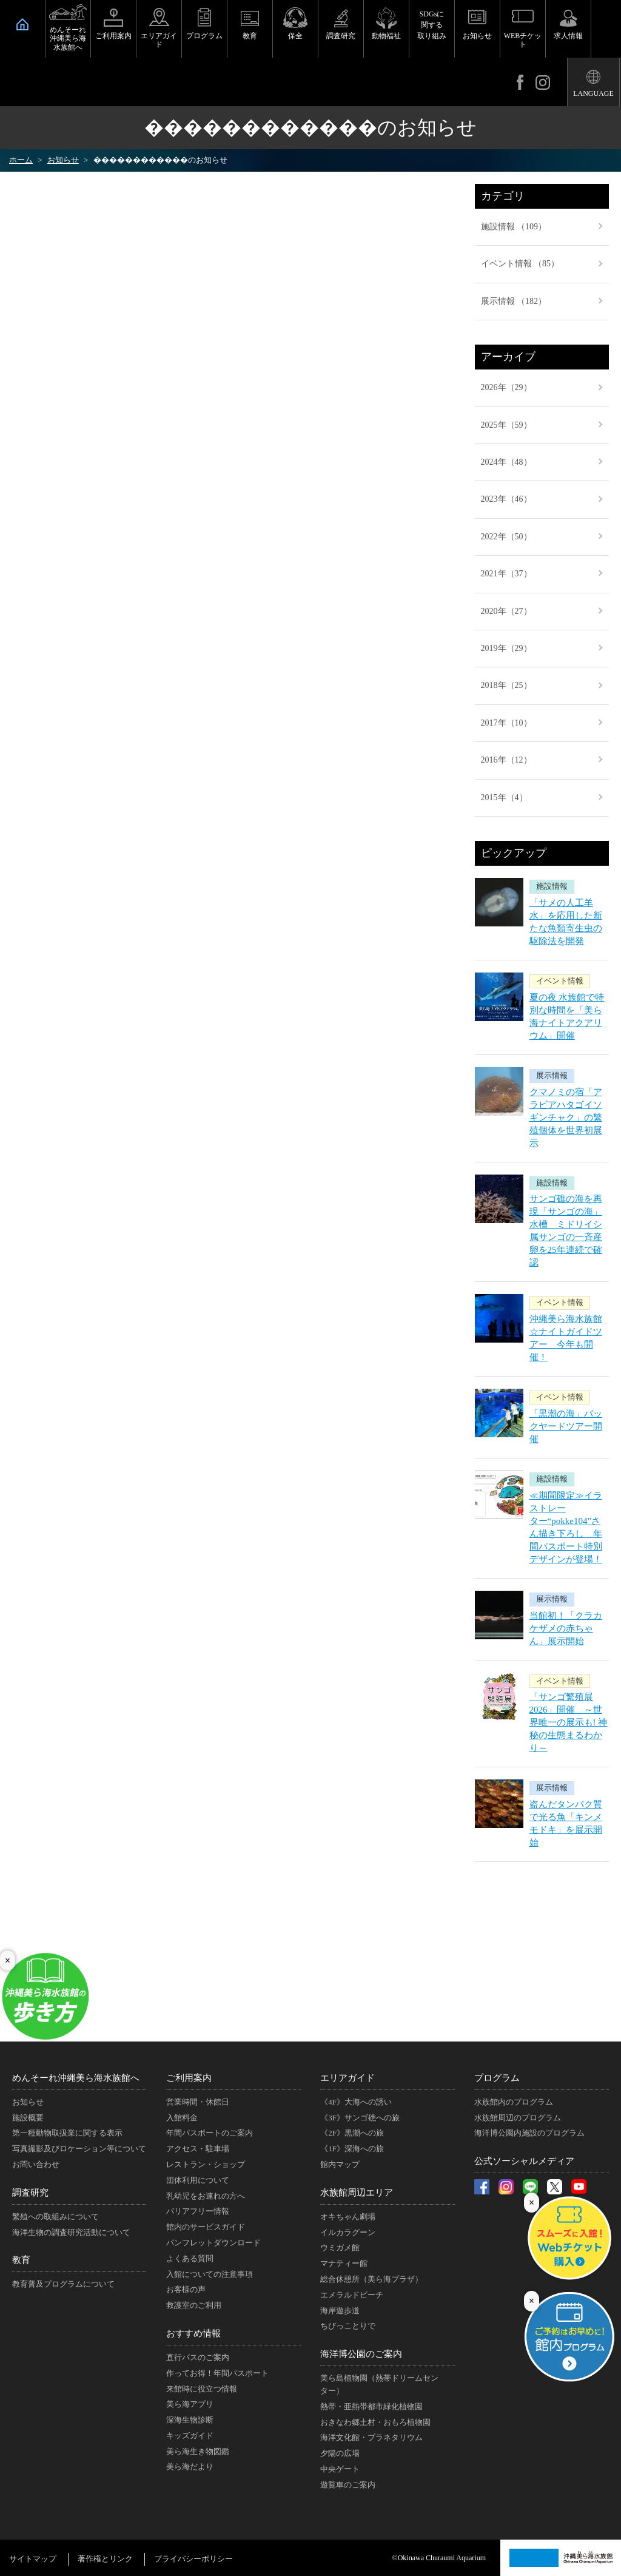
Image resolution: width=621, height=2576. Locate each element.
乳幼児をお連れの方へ (205, 2195)
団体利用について (197, 2180)
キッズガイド (189, 2435)
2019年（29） (506, 648)
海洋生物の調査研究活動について (71, 2232)
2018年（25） (506, 685)
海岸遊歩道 (340, 2310)
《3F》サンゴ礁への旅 (360, 2117)
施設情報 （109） (514, 226)
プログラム (204, 36)
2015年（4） (504, 797)
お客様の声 (186, 2289)
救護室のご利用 (193, 2305)
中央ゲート (340, 2468)
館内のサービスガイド (205, 2226)
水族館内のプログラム (513, 2101)
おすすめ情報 (193, 2333)
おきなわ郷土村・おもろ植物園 (375, 2422)
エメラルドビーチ (351, 2294)
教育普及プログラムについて (63, 2283)
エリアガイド (159, 40)
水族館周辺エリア (356, 2192)
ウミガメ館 (340, 2247)
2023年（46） (506, 499)
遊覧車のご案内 (347, 2484)
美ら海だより (189, 2466)
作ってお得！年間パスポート (217, 2373)
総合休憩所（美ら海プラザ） (371, 2279)
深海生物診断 (189, 2419)
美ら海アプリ (189, 2404)
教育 (250, 36)
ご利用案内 (113, 36)
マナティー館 (344, 2263)
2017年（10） (506, 722)
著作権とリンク (105, 2558)
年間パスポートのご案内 (209, 2132)
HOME (22, 24)
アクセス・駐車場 (197, 2148)
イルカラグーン (347, 2232)
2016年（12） (506, 759)
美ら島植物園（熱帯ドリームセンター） (379, 2384)
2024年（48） (506, 462)
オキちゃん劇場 (347, 2216)
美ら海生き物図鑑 (197, 2451)
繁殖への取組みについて (55, 2216)
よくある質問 (189, 2258)
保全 (295, 36)
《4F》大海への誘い (356, 2101)
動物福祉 (386, 36)
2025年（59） (506, 425)
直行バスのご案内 (197, 2357)
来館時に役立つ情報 (201, 2388)
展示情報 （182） (514, 301)
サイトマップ (32, 2558)
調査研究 (340, 36)
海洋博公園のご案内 (361, 2354)
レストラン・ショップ (205, 2164)
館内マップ (340, 2164)
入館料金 (182, 2117)
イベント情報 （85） (520, 263)
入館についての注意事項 (209, 2274)
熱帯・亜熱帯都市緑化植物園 (371, 2406)
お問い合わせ (35, 2164)
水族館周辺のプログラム (517, 2117)
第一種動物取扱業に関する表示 (67, 2132)
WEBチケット (523, 40)
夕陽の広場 (340, 2453)
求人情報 (568, 36)
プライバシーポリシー (193, 2558)
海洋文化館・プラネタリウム (371, 2437)
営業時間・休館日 (197, 2101)
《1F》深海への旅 (352, 2148)
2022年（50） (506, 536)
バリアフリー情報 (197, 2211)
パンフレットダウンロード (213, 2242)
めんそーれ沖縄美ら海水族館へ (68, 38)
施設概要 (28, 2117)
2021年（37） (506, 573)
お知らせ (477, 36)
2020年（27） (506, 611)
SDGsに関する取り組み (431, 25)
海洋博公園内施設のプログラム (529, 2132)
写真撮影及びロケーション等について (79, 2148)
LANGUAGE (593, 93)
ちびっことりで (347, 2325)
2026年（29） (506, 387)
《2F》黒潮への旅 (352, 2132)
